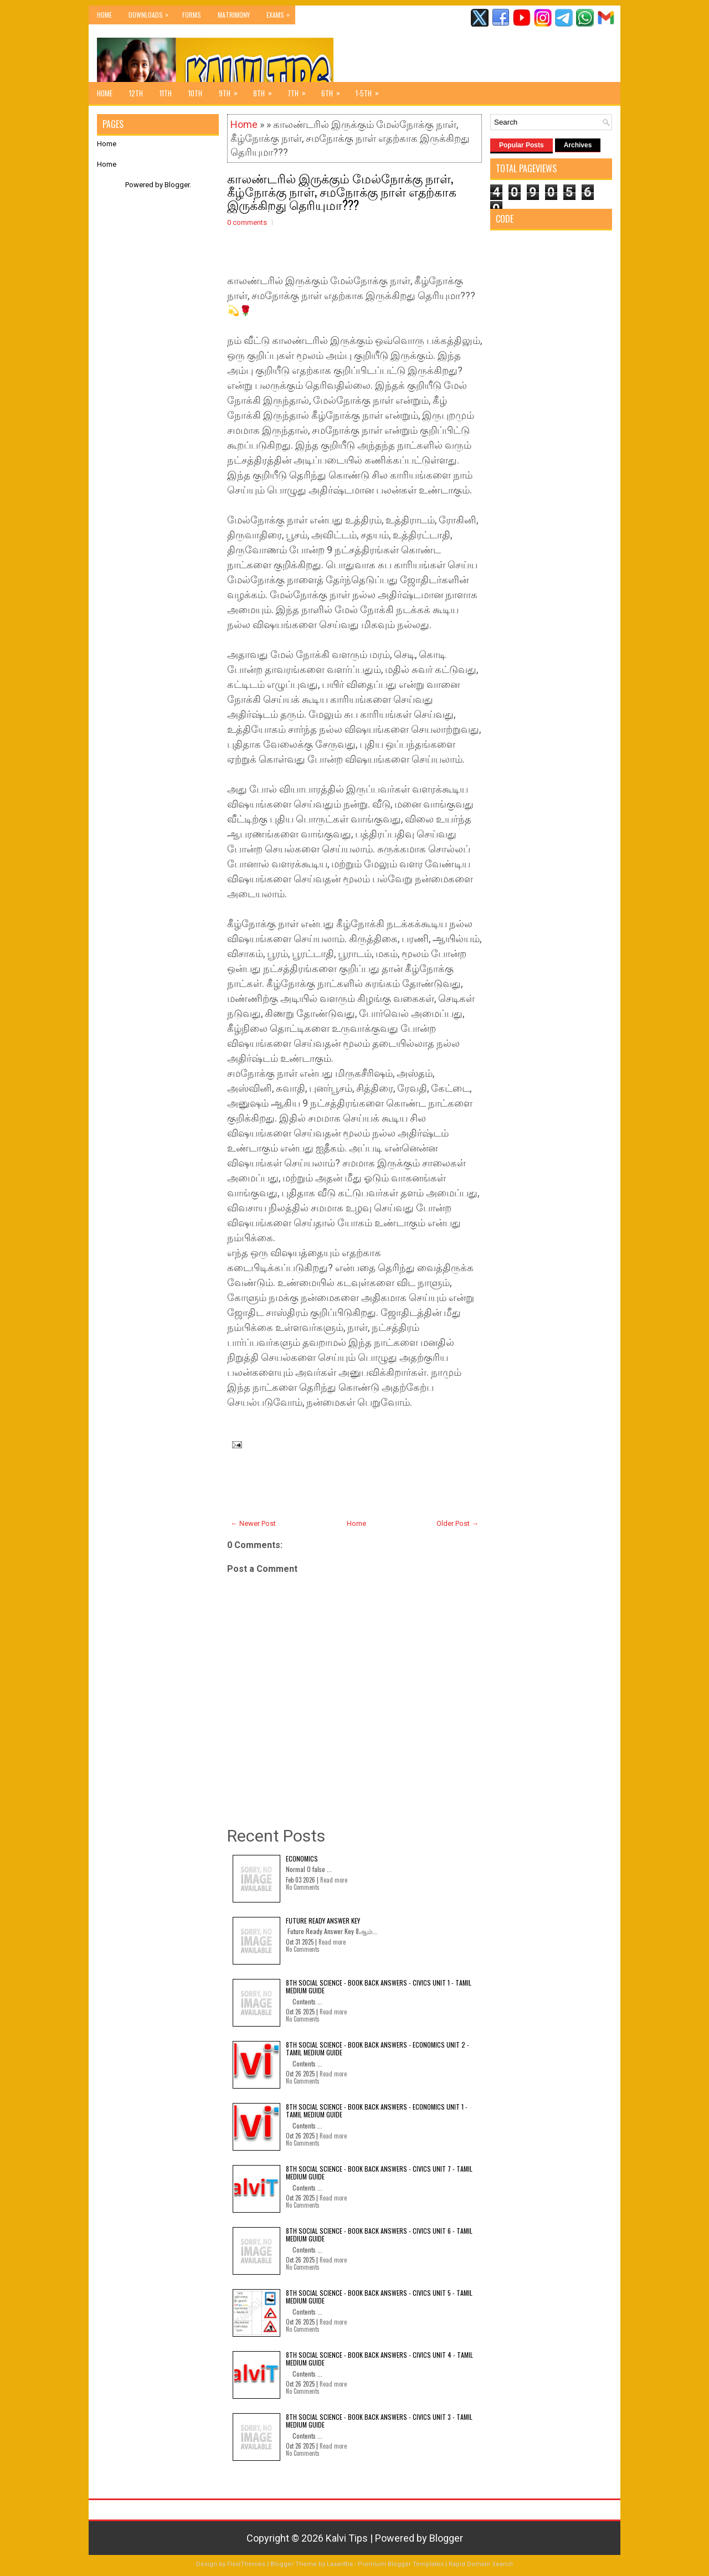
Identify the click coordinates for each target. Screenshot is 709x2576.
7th (300, 90)
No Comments (303, 1887)
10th (195, 93)
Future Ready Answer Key (323, 1920)
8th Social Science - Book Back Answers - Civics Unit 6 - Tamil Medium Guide (379, 2234)
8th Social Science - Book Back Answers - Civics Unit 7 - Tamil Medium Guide (379, 2172)
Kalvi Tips (347, 2538)
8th (266, 90)
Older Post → (457, 1523)
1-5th (371, 90)
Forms (191, 14)
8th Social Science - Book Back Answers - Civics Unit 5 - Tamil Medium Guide (379, 2296)
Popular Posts (521, 145)
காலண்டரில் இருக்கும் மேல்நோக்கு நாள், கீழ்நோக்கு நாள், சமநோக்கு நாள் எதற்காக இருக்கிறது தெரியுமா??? (341, 191)
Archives (578, 145)
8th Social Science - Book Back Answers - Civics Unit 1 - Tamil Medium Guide (378, 1986)
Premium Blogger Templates (401, 2564)
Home (104, 14)
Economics (302, 1858)
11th (166, 93)
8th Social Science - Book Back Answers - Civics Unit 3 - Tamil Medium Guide (379, 2420)
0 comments (247, 222)
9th (232, 90)
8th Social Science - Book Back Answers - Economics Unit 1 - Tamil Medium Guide (376, 2110)
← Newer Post (253, 1523)
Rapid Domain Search (481, 2564)
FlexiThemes (246, 2564)
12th (136, 93)
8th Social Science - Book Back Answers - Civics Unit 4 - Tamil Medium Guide (379, 2358)
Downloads (151, 12)
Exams (280, 12)
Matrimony (234, 14)
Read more (333, 1879)
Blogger (177, 185)
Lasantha (340, 2564)
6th (334, 90)
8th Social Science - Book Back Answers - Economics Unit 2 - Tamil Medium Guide (377, 2048)
